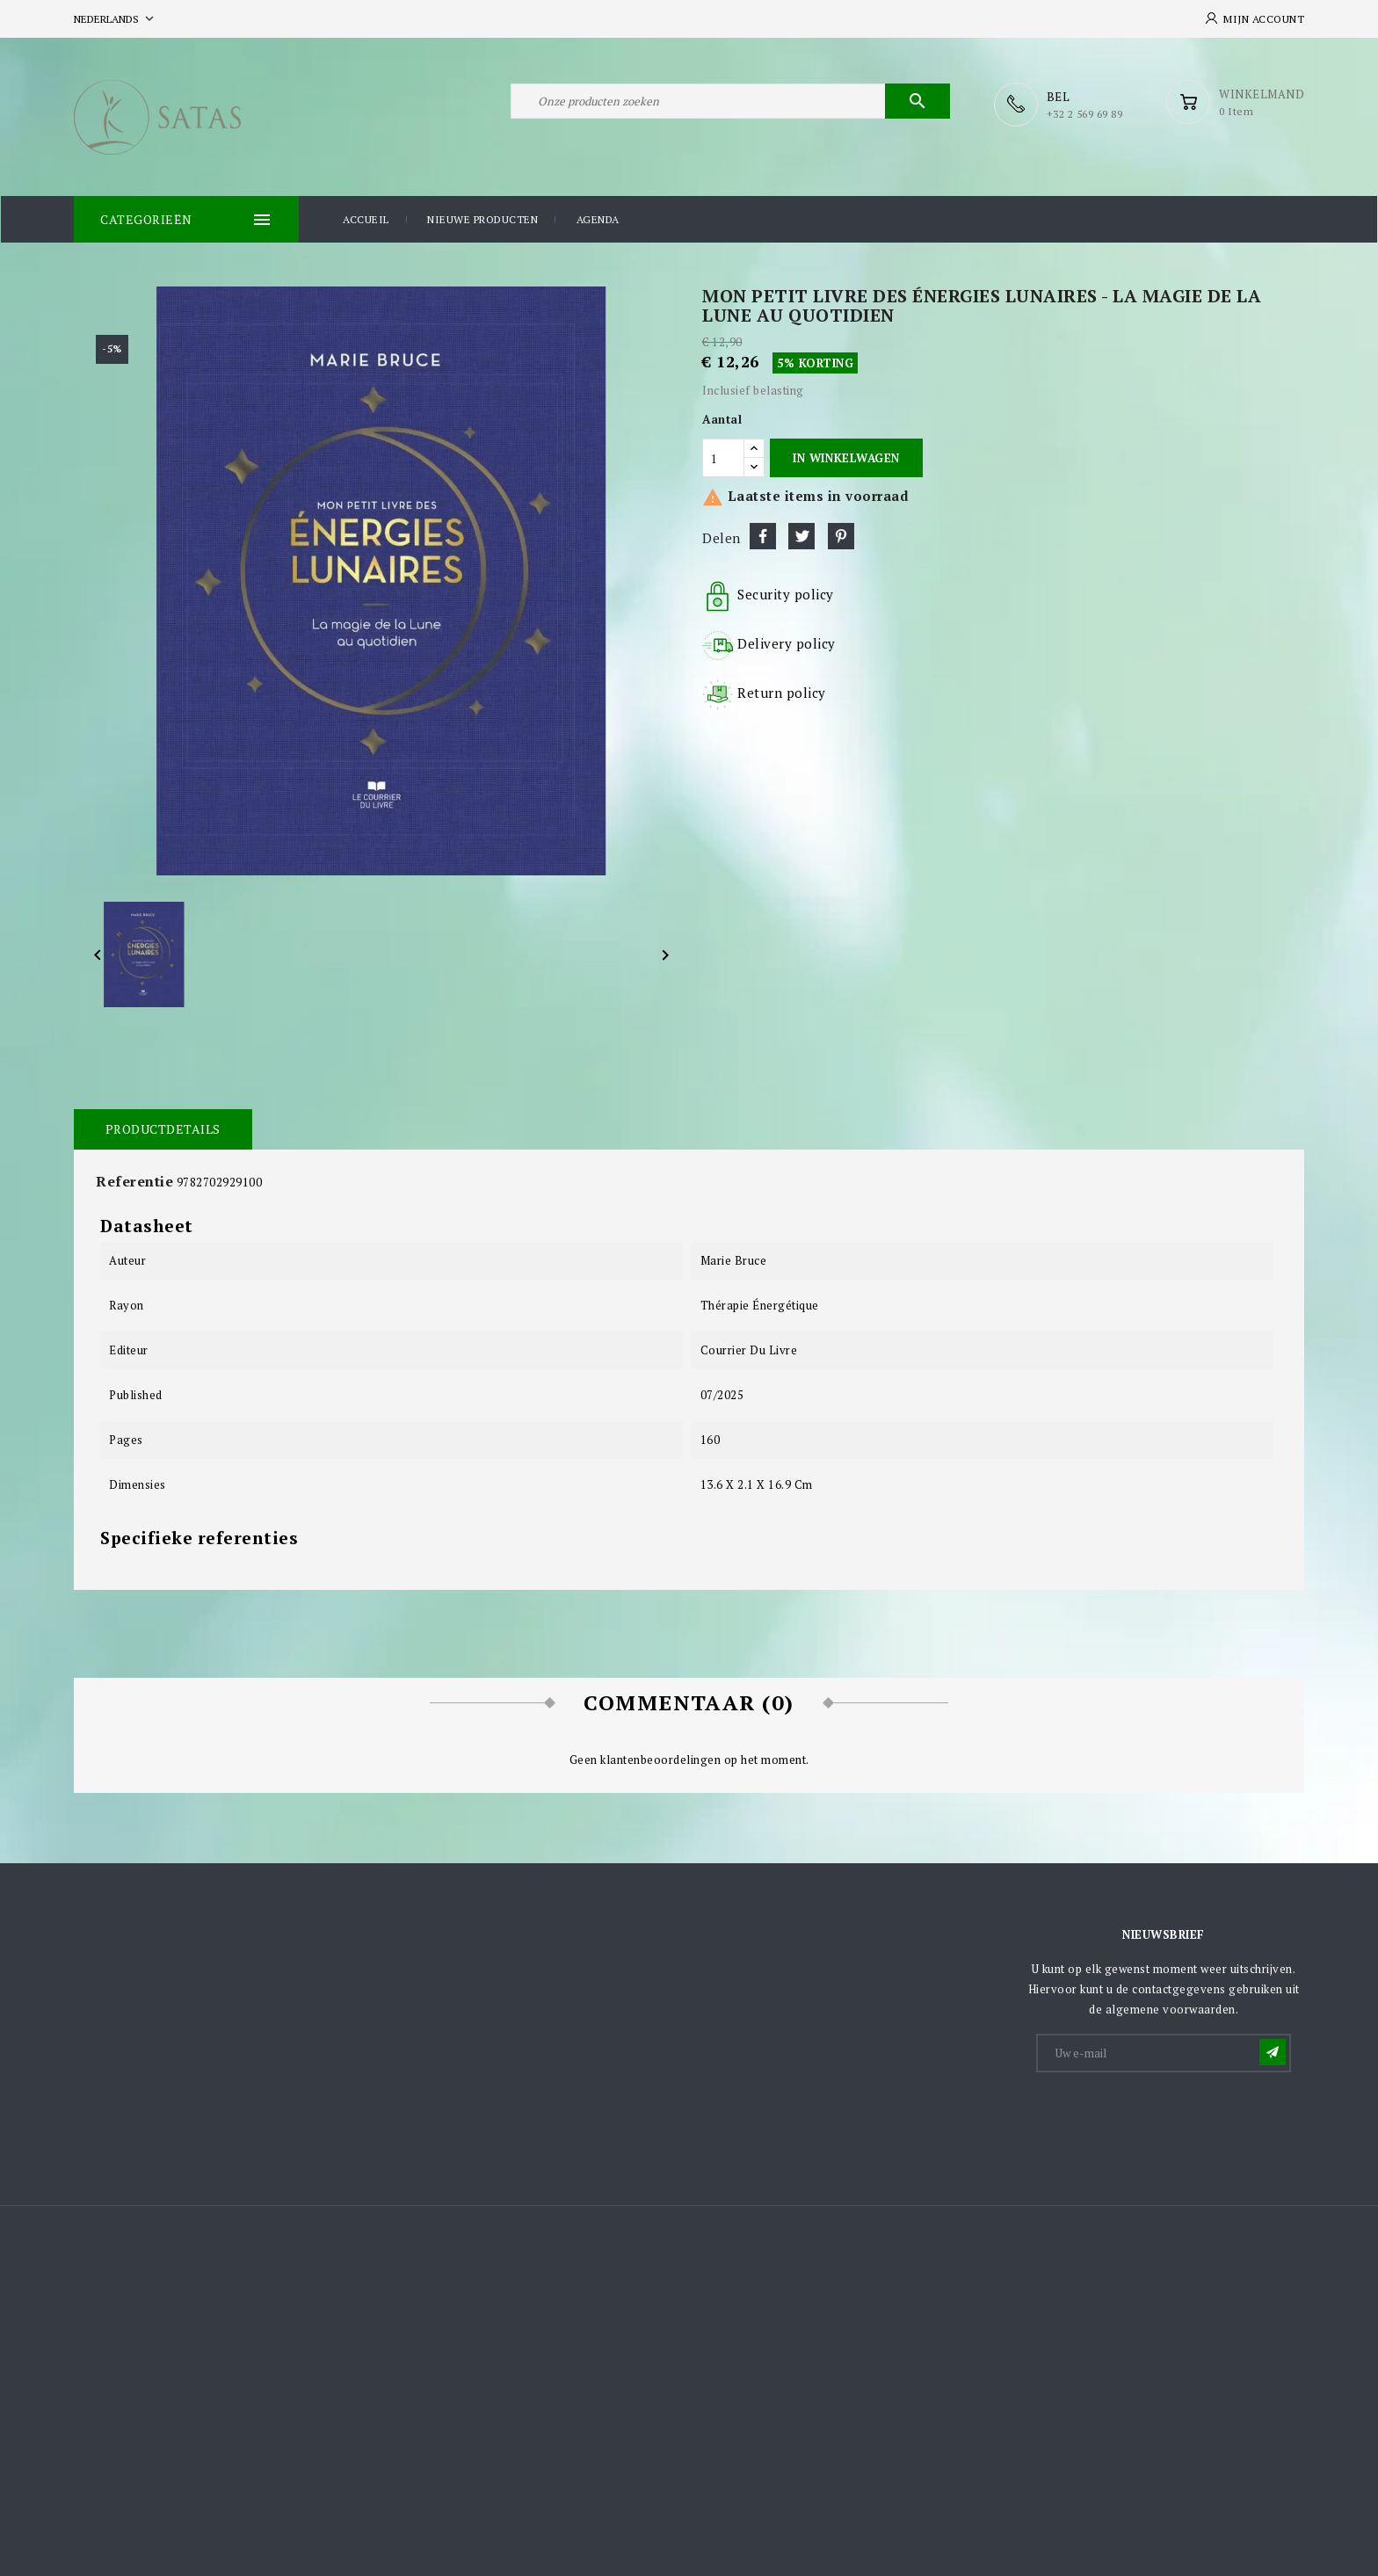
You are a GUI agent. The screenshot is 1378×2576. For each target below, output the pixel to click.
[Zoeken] (730, 103)
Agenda (598, 218)
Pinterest (841, 535)
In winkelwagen (846, 457)
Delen (763, 535)
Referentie (134, 1180)
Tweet (801, 535)
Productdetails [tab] (162, 1128)
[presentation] (1171, 2117)
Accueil (366, 218)
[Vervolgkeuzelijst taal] (115, 19)
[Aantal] (723, 457)
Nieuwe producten (482, 218)
